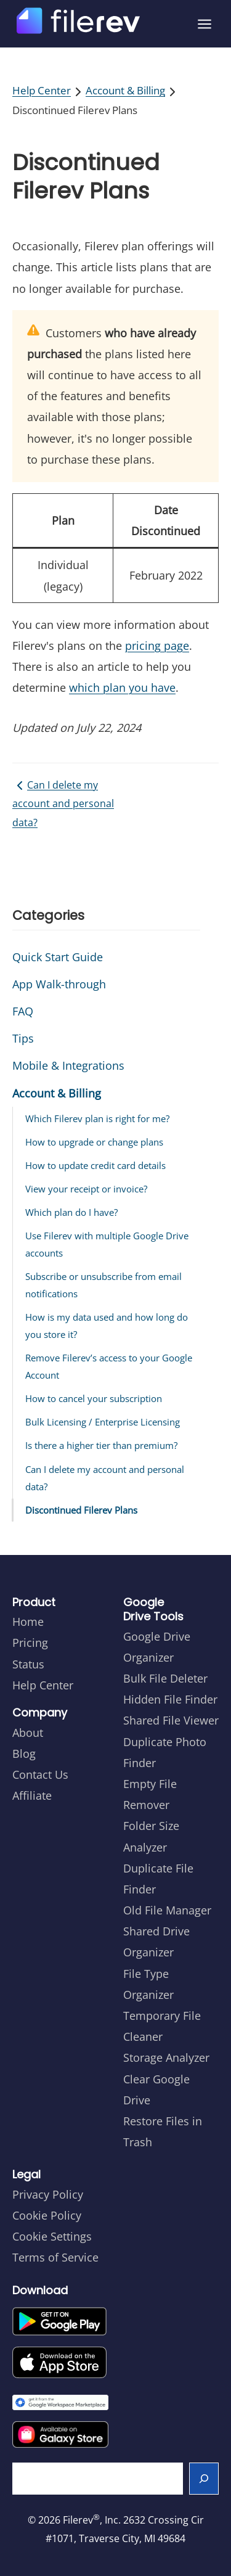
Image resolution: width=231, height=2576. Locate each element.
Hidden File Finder (170, 1699)
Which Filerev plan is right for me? (97, 1118)
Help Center (41, 90)
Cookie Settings (52, 2236)
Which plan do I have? (71, 1212)
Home (28, 1621)
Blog (24, 1753)
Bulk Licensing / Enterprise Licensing (102, 1422)
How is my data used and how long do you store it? (106, 1325)
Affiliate (32, 1795)
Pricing (30, 1642)
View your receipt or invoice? (86, 1189)
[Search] (204, 2479)
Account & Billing (125, 90)
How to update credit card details (95, 1165)
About (27, 1732)
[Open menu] (204, 24)
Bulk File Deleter (165, 1678)
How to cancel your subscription (93, 1398)
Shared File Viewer (171, 1720)
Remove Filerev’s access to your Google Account (108, 1366)
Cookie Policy (46, 2215)
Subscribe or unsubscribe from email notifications (103, 1285)
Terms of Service (55, 2257)
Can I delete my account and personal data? (63, 804)
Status (28, 1664)
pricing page (157, 645)
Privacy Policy (47, 2194)
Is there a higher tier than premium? (101, 1445)
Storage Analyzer (166, 2057)
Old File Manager (167, 1910)
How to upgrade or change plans (94, 1142)
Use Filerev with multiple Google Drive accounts (106, 1244)
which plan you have (122, 687)
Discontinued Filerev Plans (81, 1510)
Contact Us (40, 1774)
